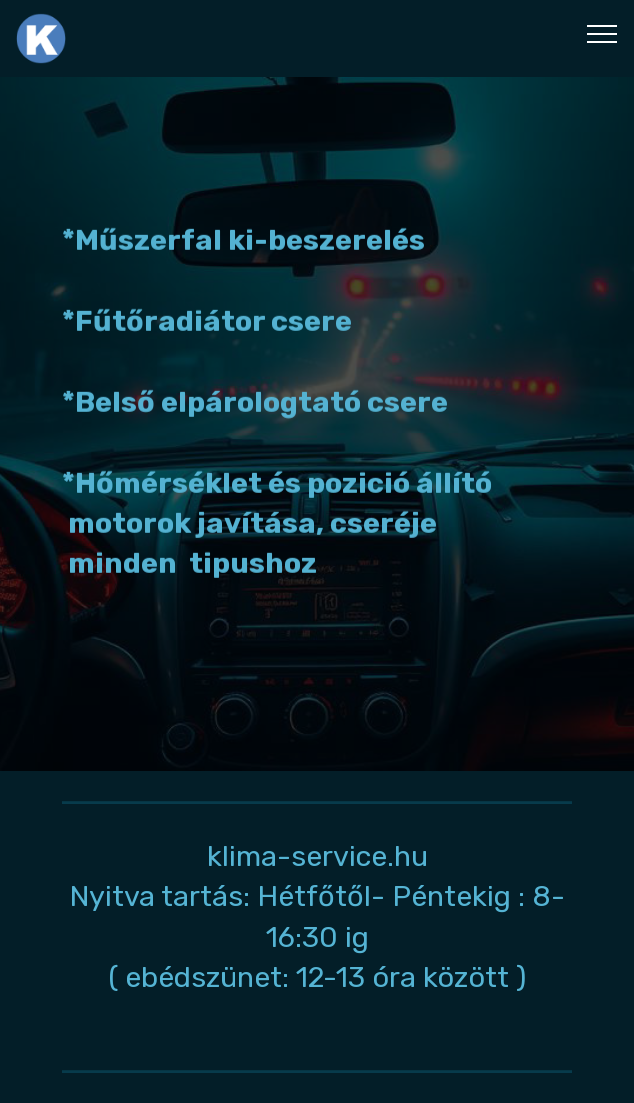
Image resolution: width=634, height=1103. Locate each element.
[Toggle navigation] (602, 33)
